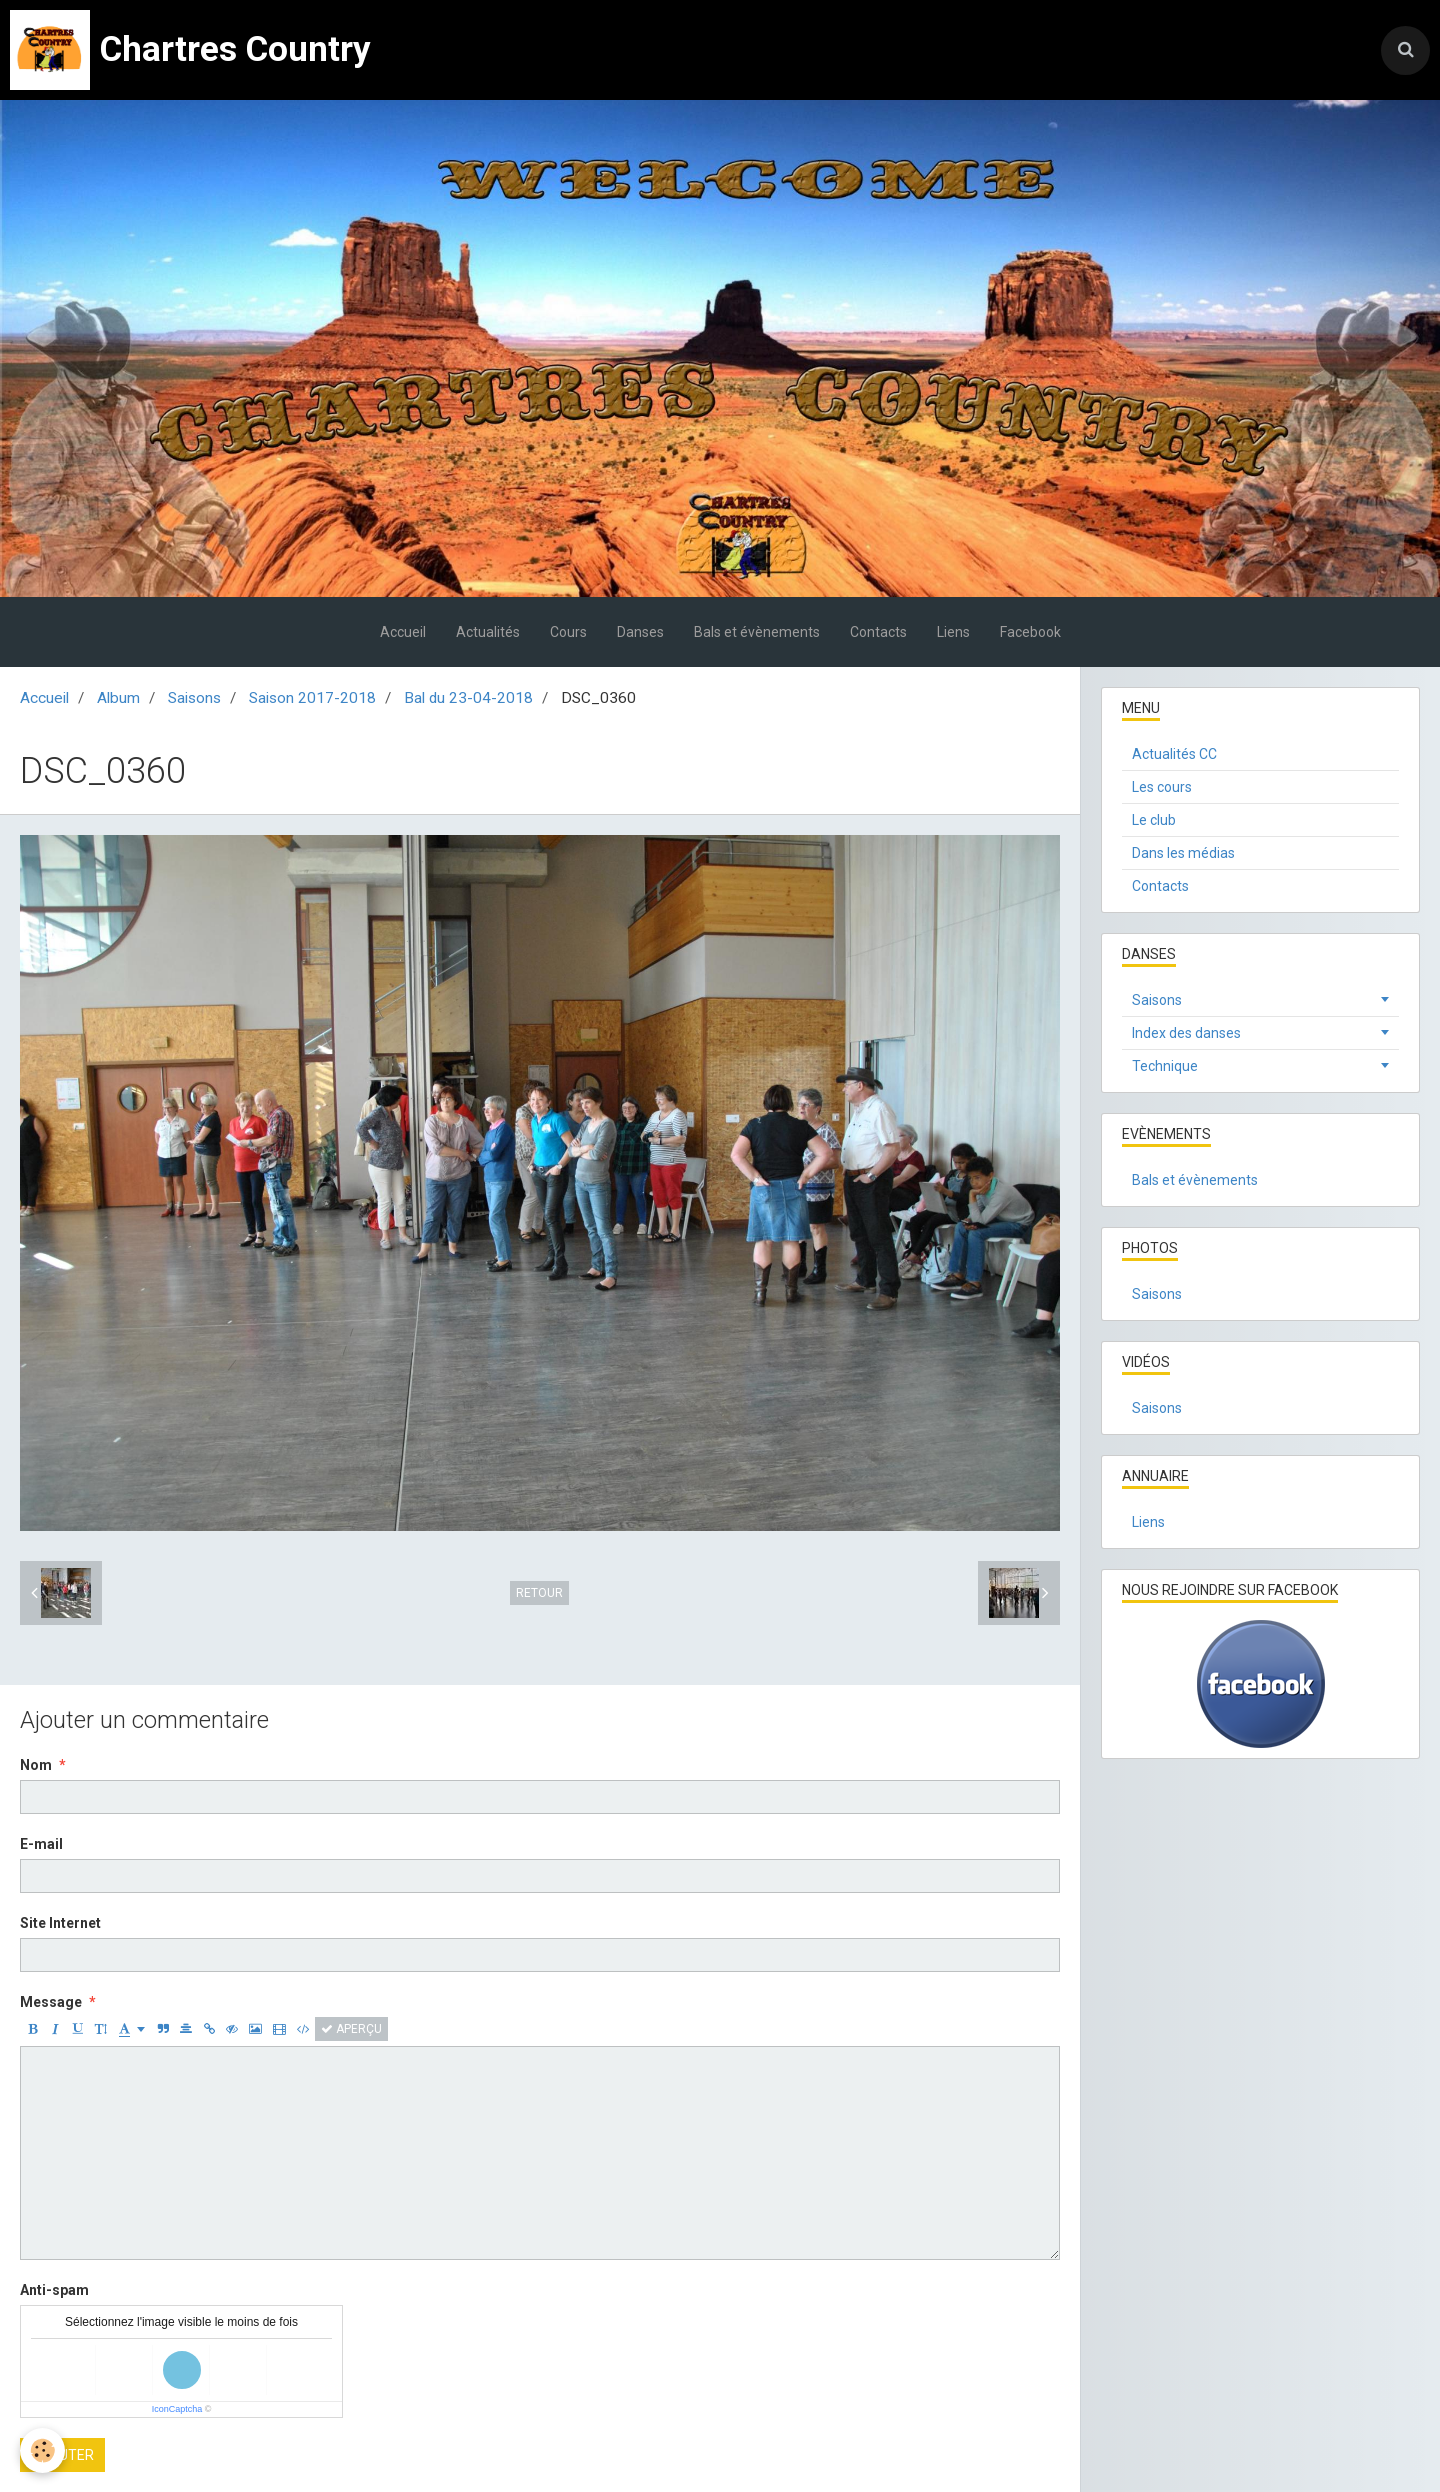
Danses (640, 632)
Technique (1165, 1066)
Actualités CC (1174, 754)
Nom (36, 1765)
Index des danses (1186, 1033)
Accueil (403, 632)
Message (51, 2002)
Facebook (1030, 632)
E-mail (41, 1844)
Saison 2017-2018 (312, 698)
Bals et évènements (757, 632)
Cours (568, 632)
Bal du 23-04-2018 (468, 698)
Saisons (194, 698)
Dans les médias (1183, 853)
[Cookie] (42, 2450)
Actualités (488, 632)
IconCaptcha (177, 2409)
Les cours (1162, 787)
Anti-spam (54, 2290)
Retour (539, 1593)
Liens (953, 632)
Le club (1154, 820)
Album (118, 698)
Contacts (878, 632)
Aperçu (351, 2029)
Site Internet (60, 1923)
